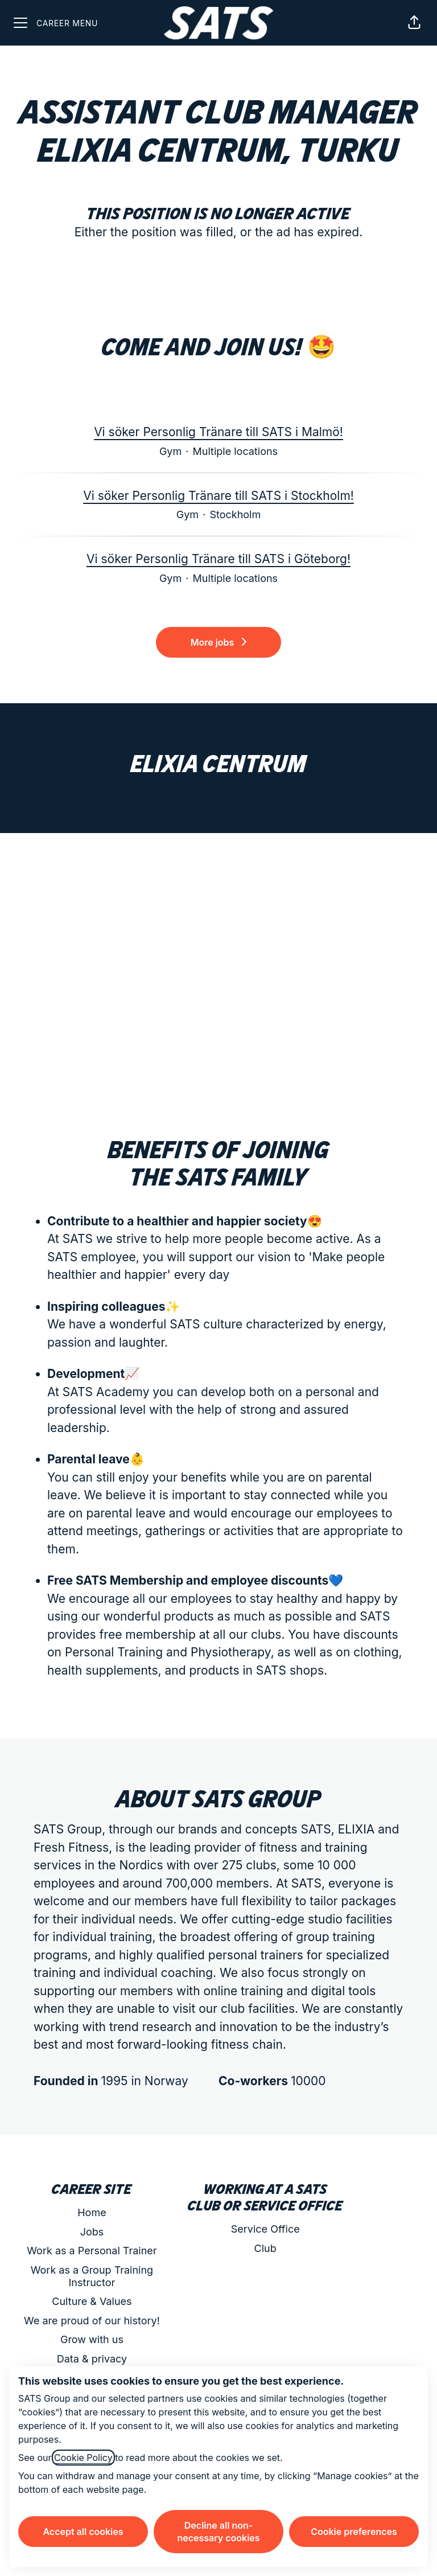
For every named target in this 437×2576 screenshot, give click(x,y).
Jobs (92, 2232)
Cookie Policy (83, 2457)
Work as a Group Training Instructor (92, 2276)
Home (91, 2212)
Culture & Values (91, 2301)
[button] (414, 23)
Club (265, 2248)
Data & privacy (92, 2359)
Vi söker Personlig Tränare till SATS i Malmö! (218, 432)
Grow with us (91, 2339)
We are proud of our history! (92, 2321)
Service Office (265, 2229)
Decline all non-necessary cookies (218, 2532)
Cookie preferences (354, 2531)
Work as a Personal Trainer (91, 2251)
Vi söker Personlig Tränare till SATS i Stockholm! (218, 496)
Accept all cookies (83, 2531)
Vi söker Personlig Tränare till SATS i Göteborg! (218, 559)
